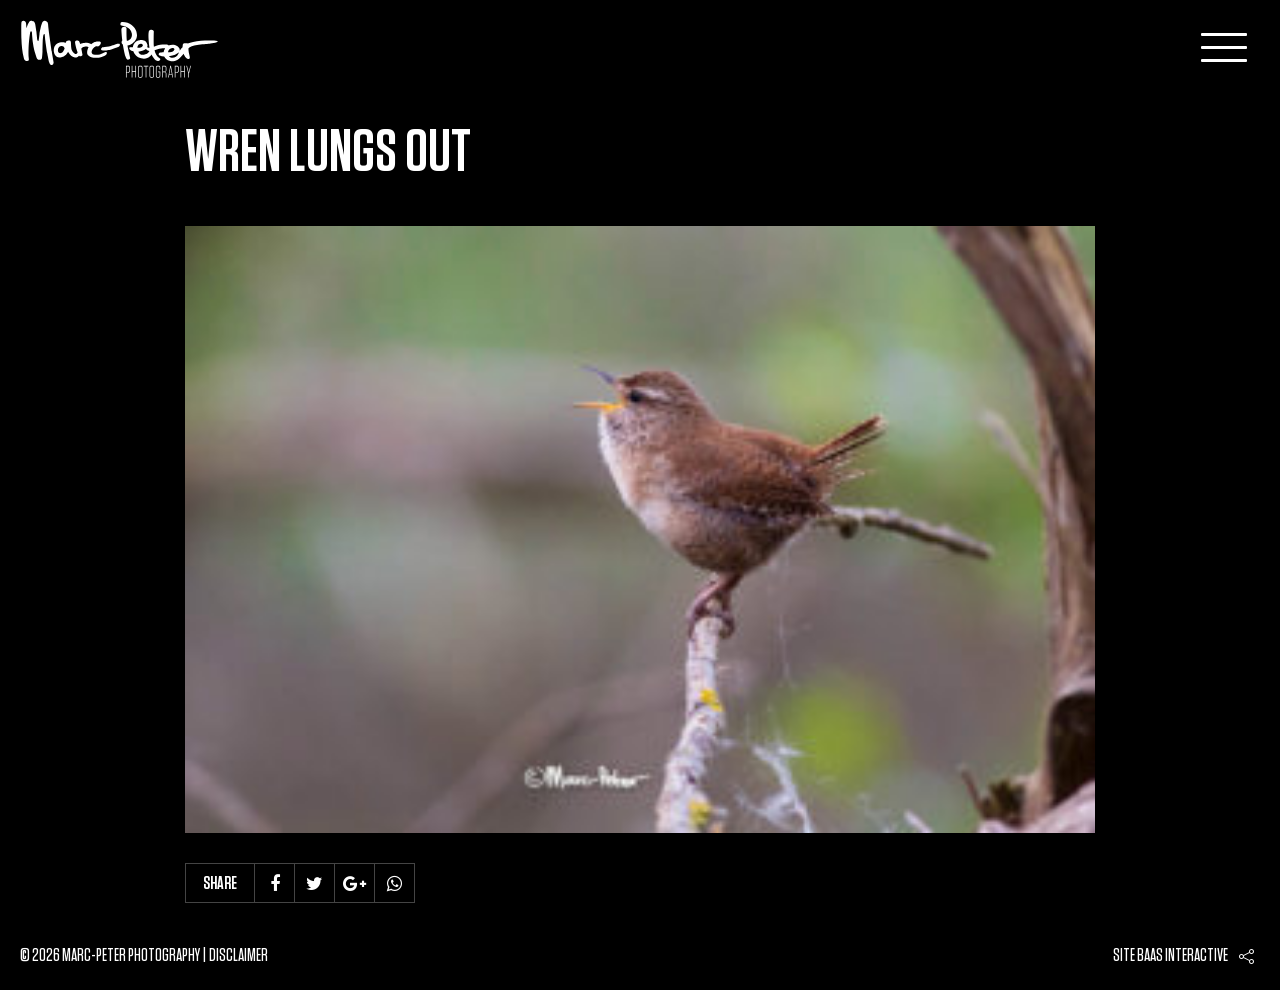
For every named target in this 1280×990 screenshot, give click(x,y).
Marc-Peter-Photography (120, 49)
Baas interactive (1182, 956)
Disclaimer (238, 956)
